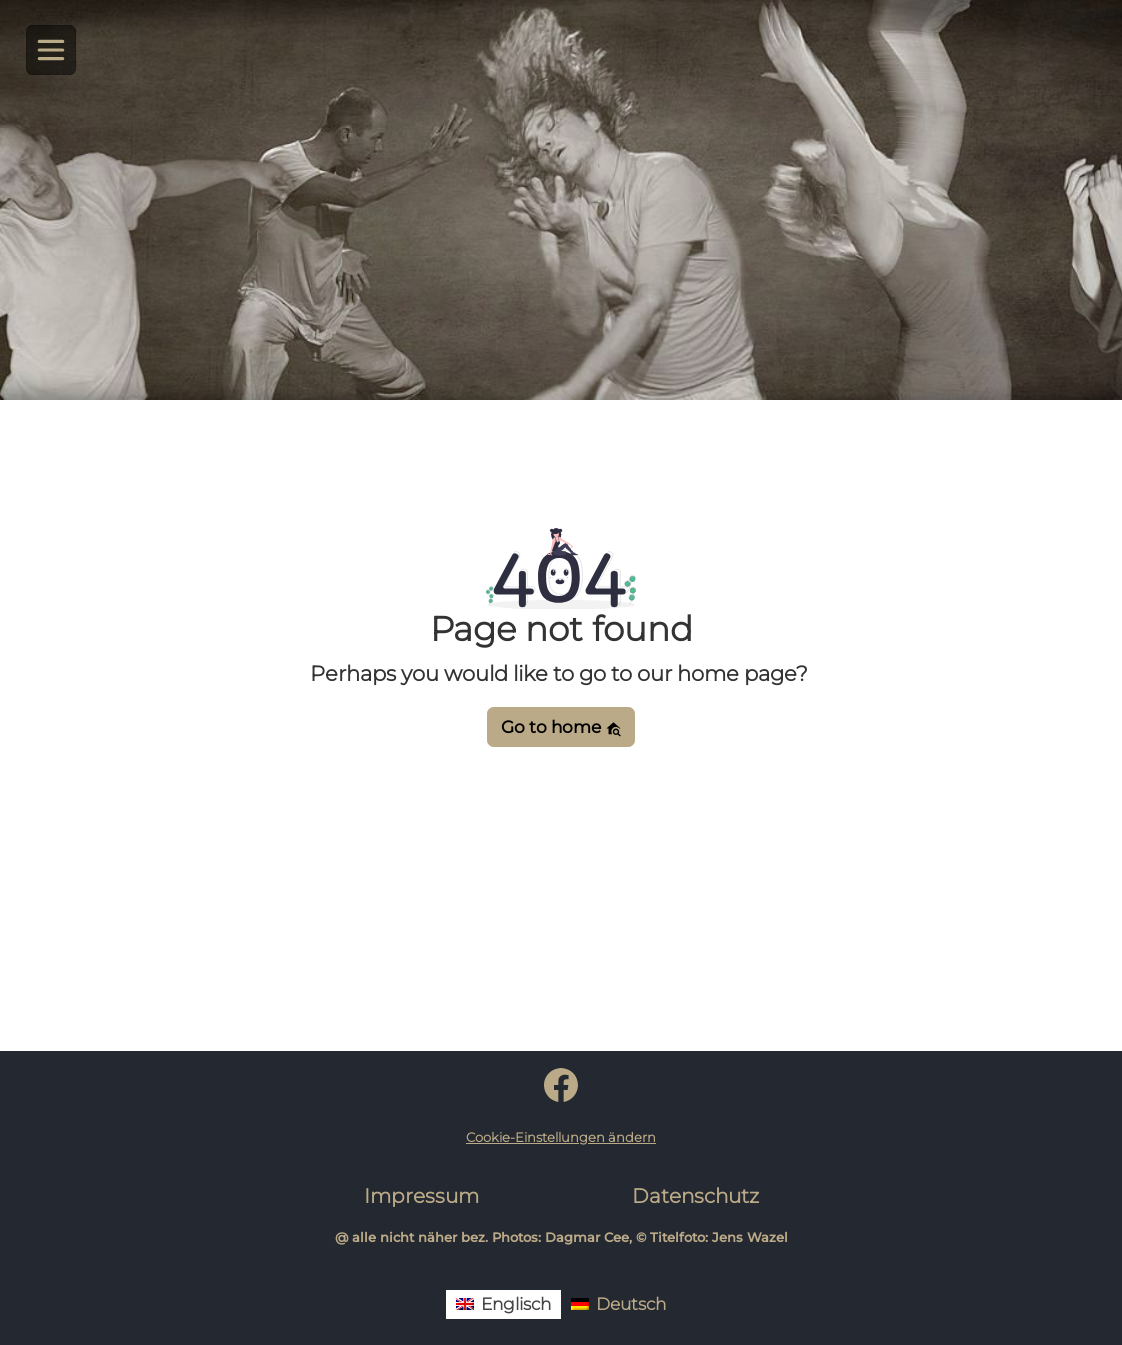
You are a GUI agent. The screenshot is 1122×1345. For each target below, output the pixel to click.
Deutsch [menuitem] (631, 1304)
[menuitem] (503, 1304)
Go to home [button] (561, 727)
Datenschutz (695, 1195)
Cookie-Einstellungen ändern (561, 1137)
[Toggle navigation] (51, 50)
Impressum (421, 1195)
